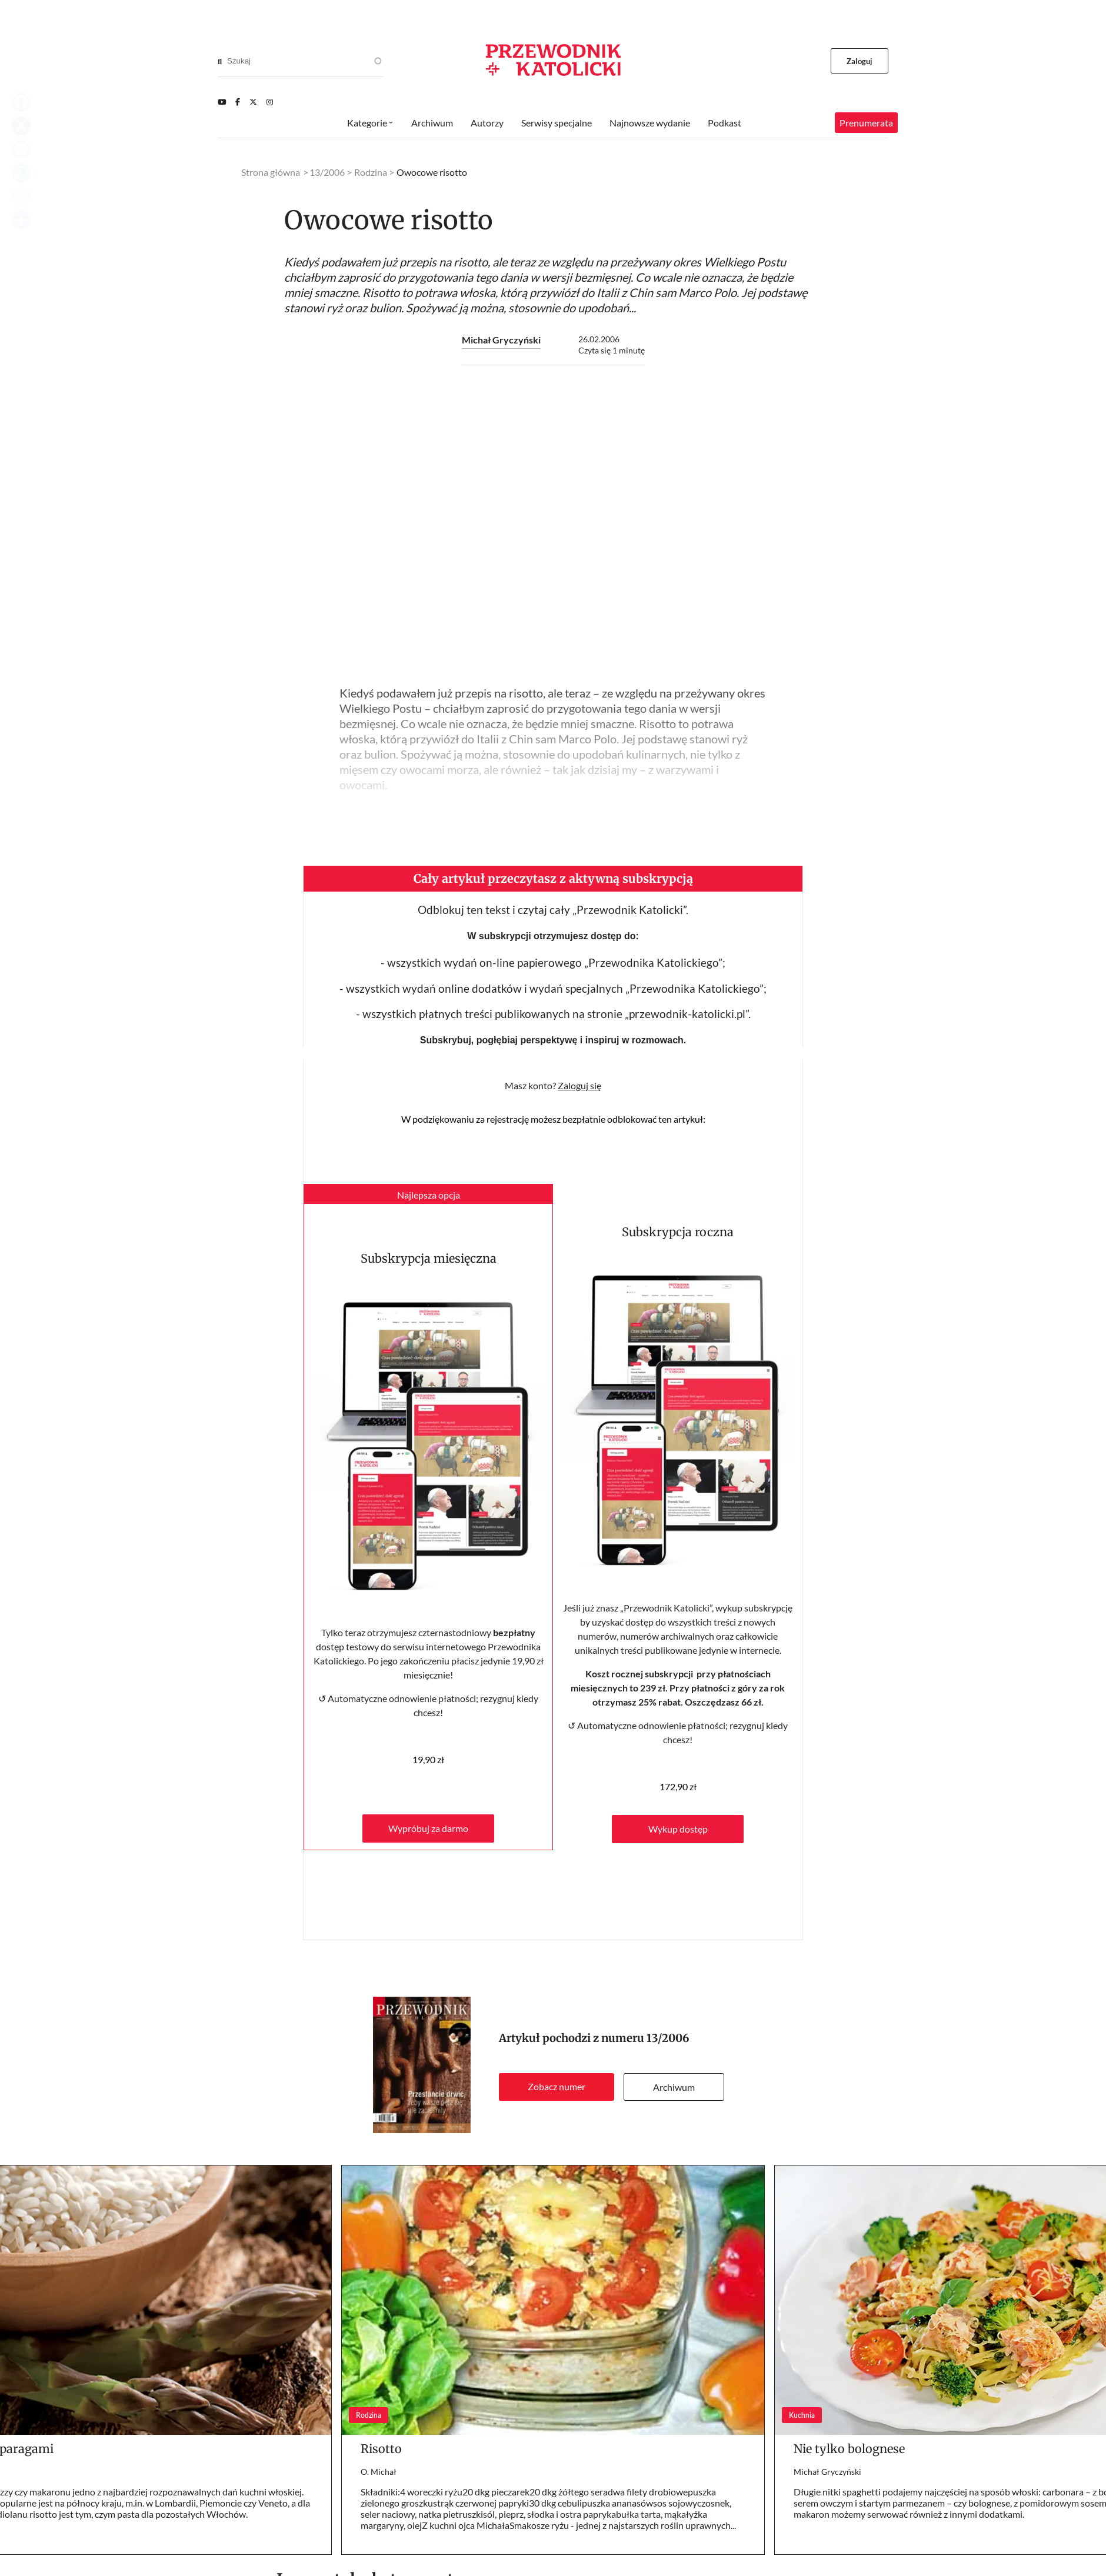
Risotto (381, 2448)
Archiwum (674, 2087)
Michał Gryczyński (501, 339)
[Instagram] (269, 101)
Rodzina (370, 172)
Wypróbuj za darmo (428, 1828)
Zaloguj (860, 61)
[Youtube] (222, 101)
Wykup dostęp (678, 1828)
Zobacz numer (556, 2086)
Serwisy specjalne (556, 122)
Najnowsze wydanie (649, 122)
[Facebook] (237, 101)
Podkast (724, 122)
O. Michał (379, 2472)
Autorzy (487, 122)
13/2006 (668, 2038)
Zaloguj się (579, 1085)
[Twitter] (253, 101)
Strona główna (270, 172)
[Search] (220, 61)
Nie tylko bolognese (849, 2448)
